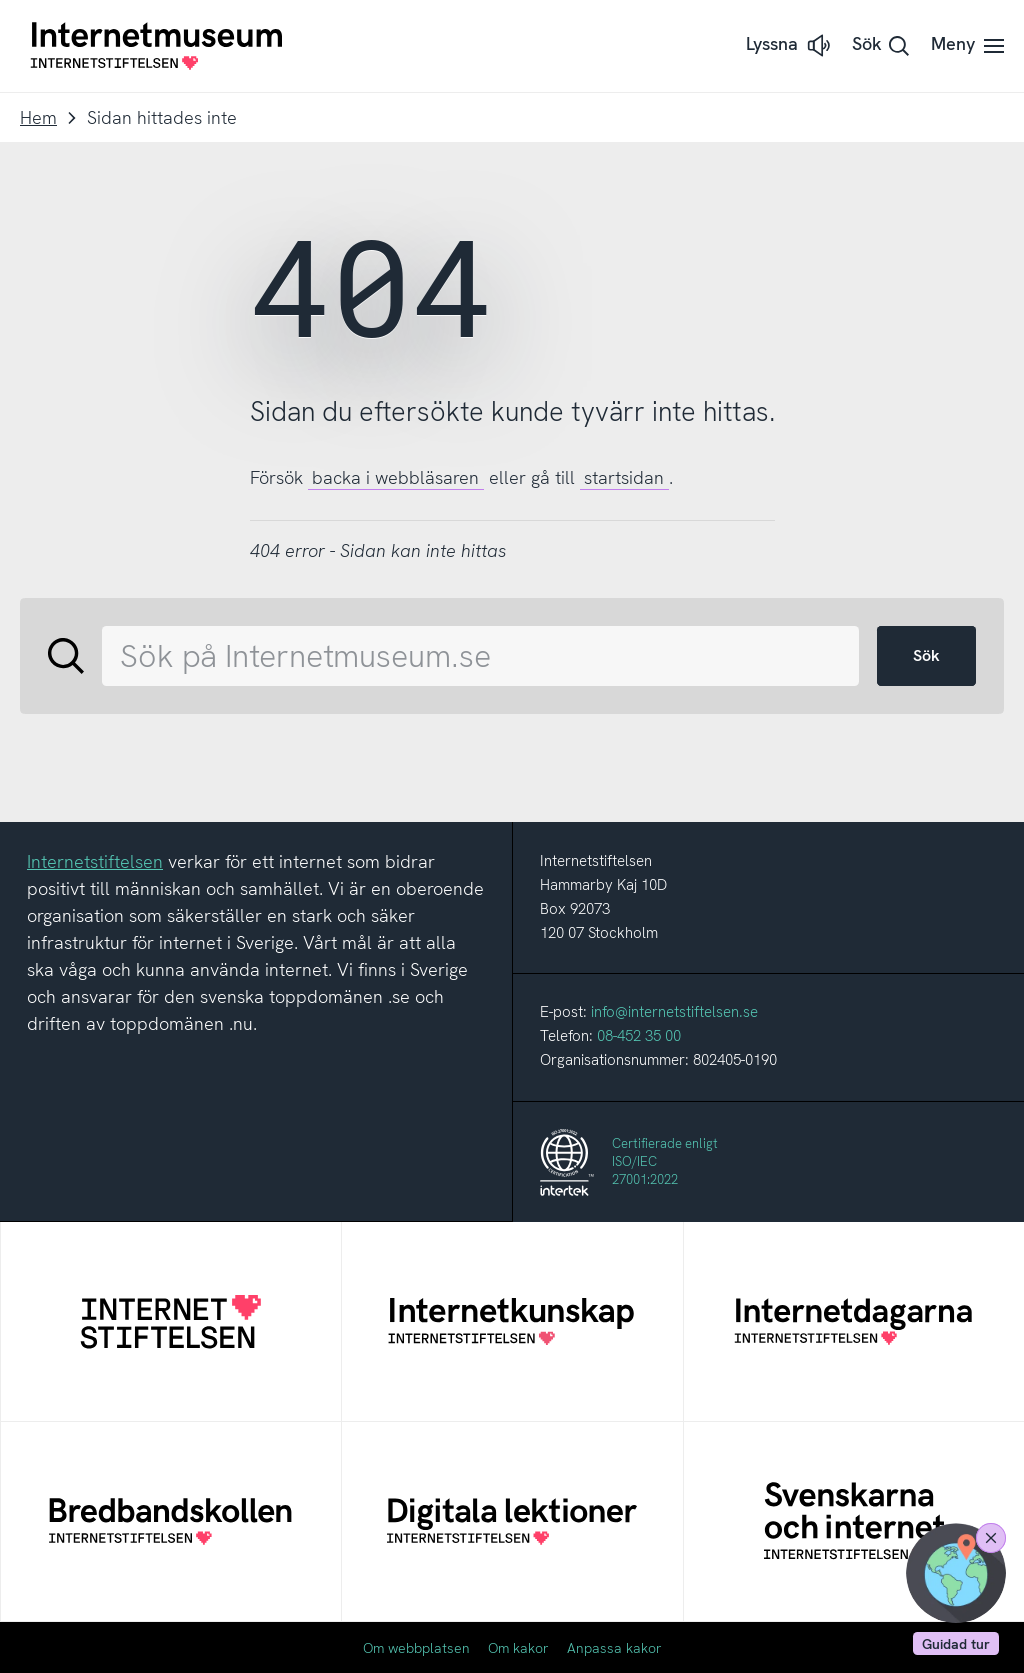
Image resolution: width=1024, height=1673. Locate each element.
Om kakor (518, 1648)
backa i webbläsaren (395, 477)
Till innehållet (0, 0)
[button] (790, 45)
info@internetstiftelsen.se (674, 1012)
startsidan (624, 477)
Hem (38, 117)
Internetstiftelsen (95, 861)
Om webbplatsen (416, 1648)
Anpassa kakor (614, 1648)
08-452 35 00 (639, 1036)
